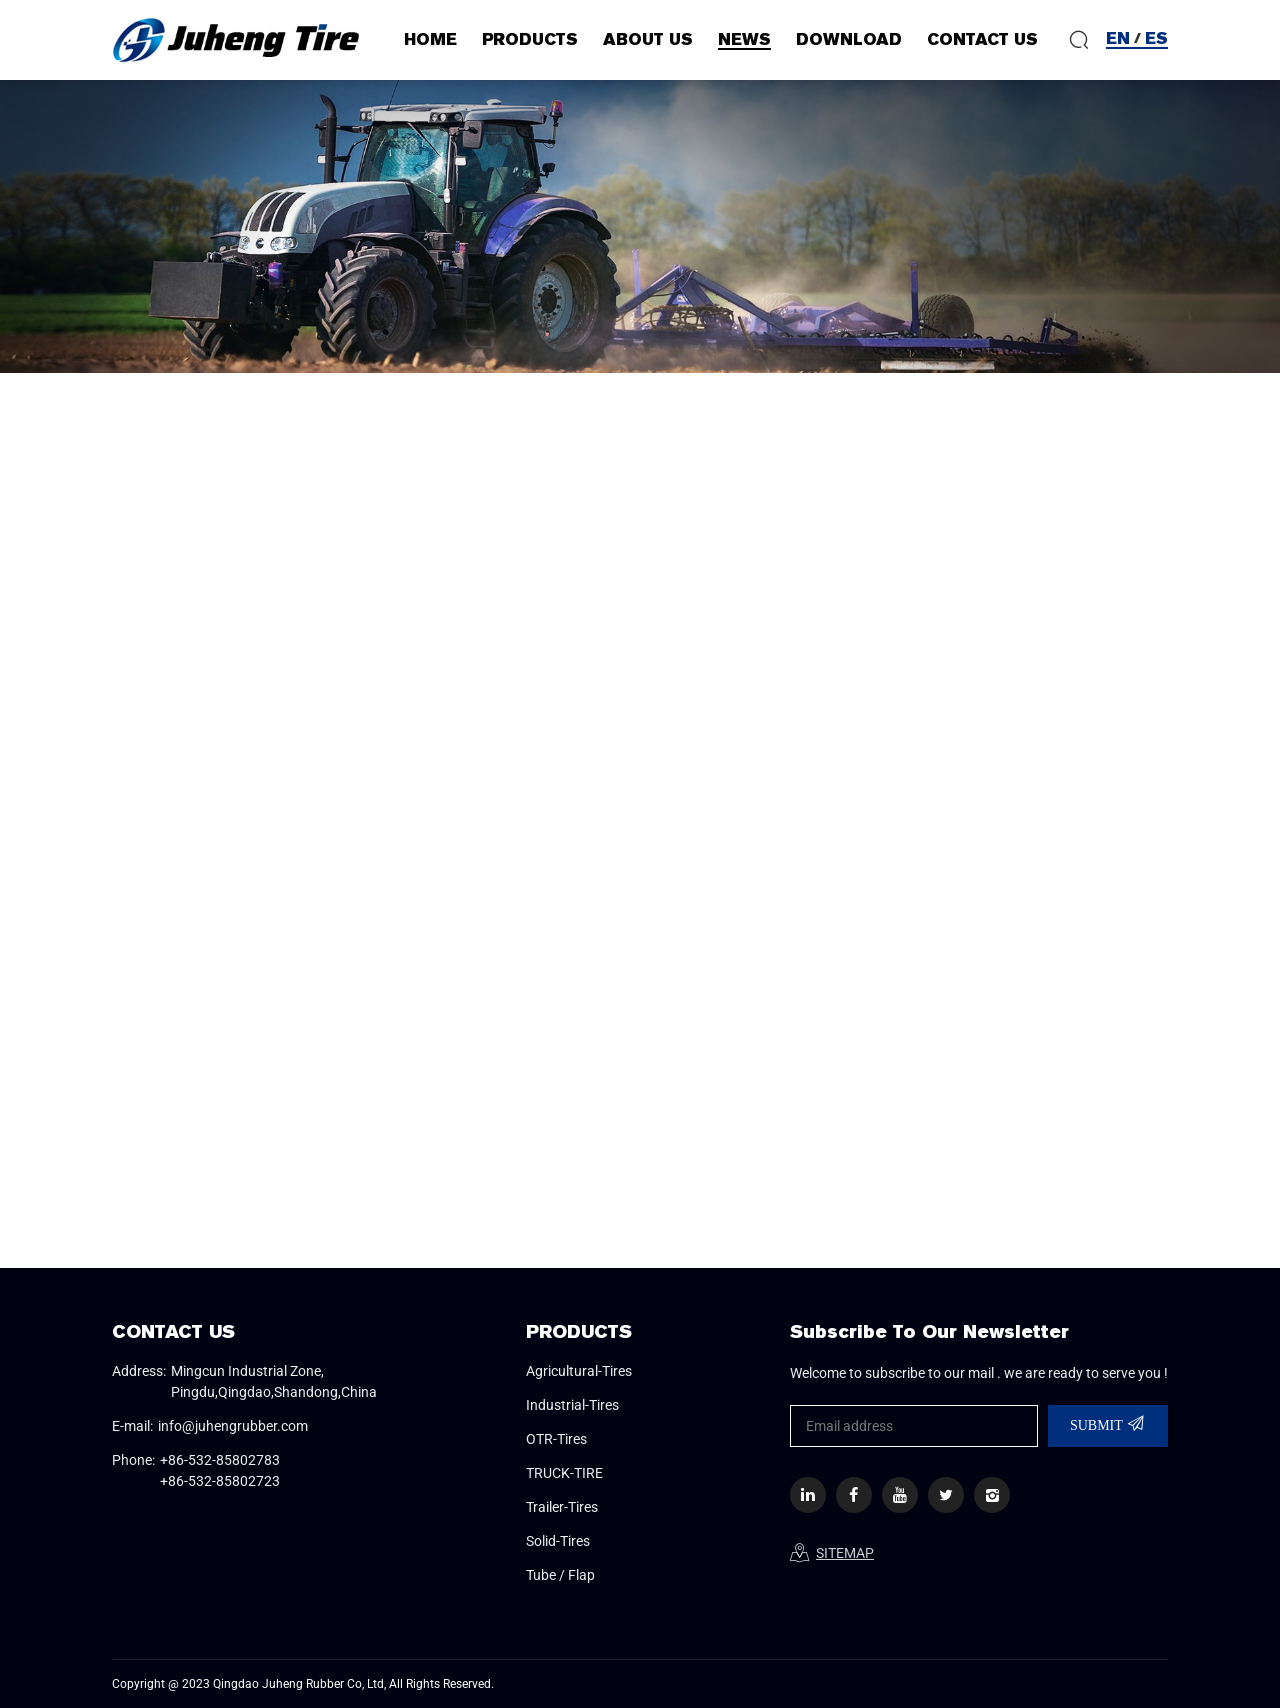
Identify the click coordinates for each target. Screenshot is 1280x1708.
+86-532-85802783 (220, 1460)
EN (1118, 38)
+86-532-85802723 (220, 1481)
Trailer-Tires (562, 1507)
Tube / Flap (560, 1575)
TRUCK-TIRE (564, 1473)
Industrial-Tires (572, 1405)
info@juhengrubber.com (233, 1426)
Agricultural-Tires (579, 1371)
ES (1156, 38)
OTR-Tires (556, 1439)
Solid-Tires (558, 1541)
